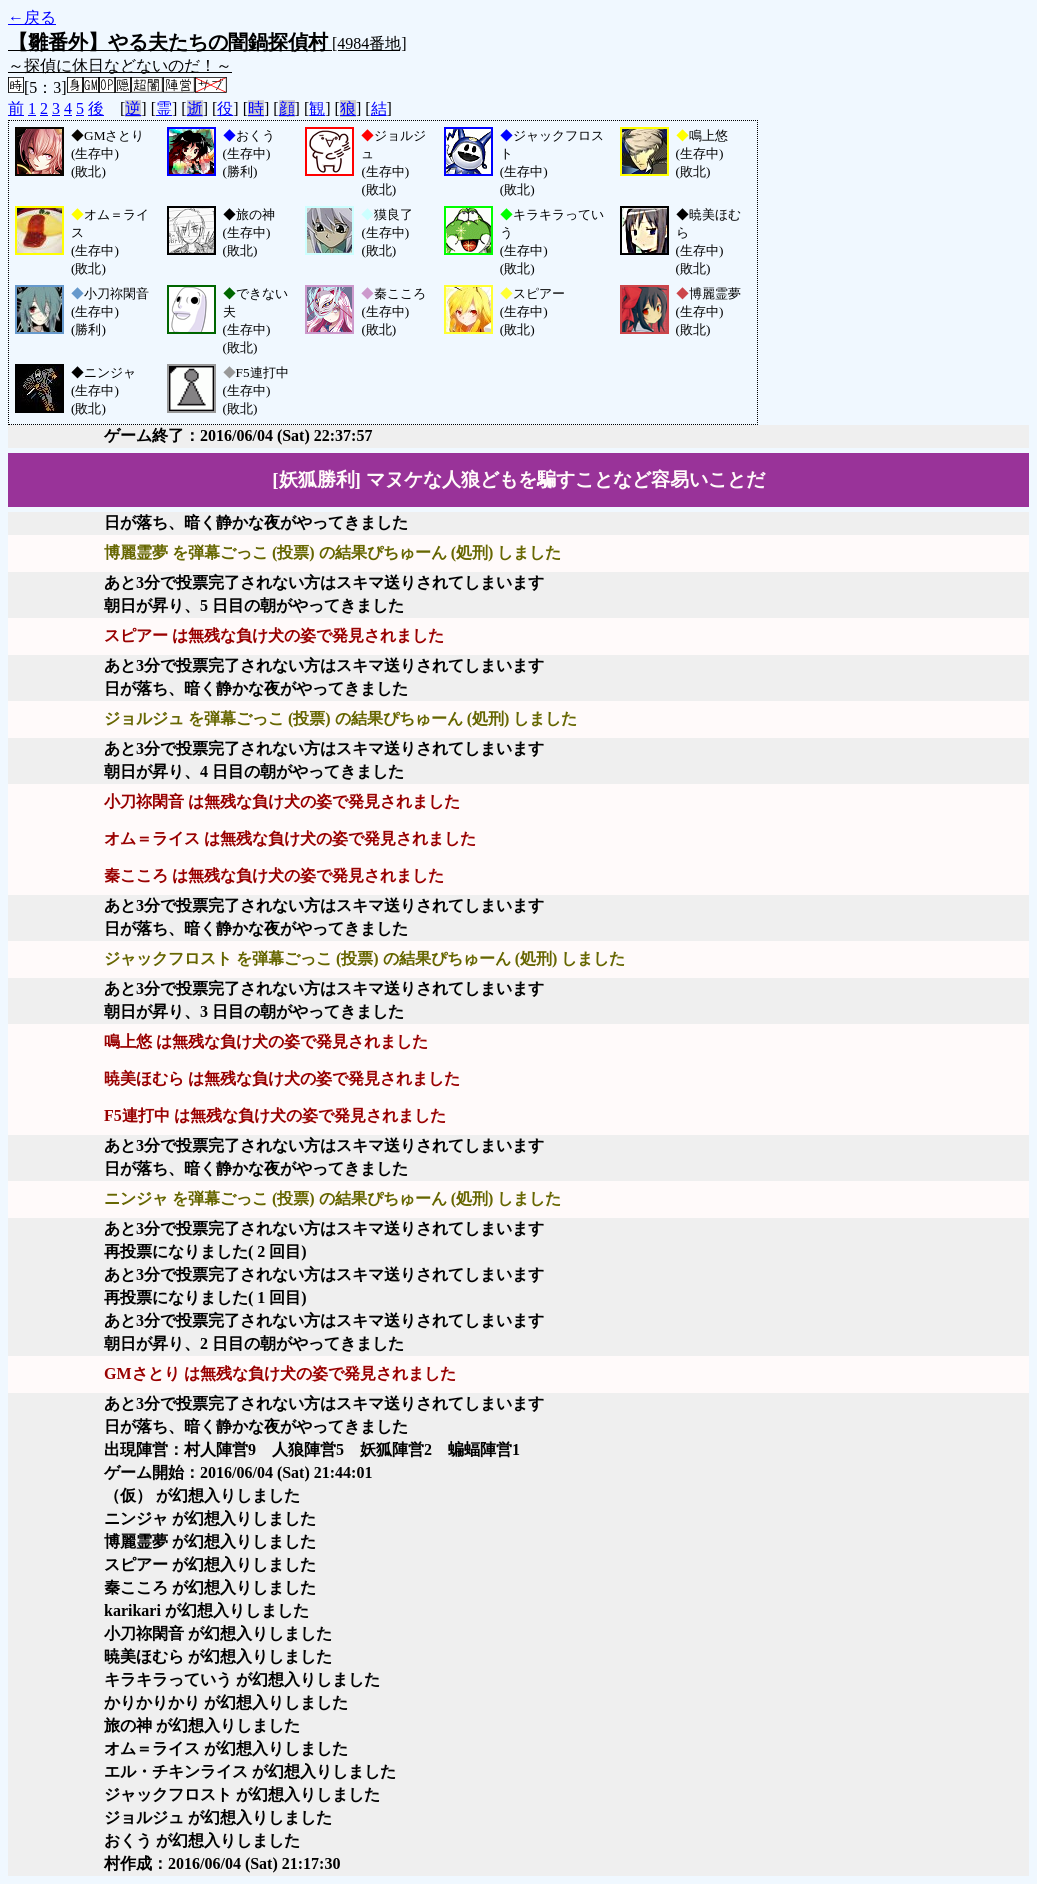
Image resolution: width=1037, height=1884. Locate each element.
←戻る (32, 17)
